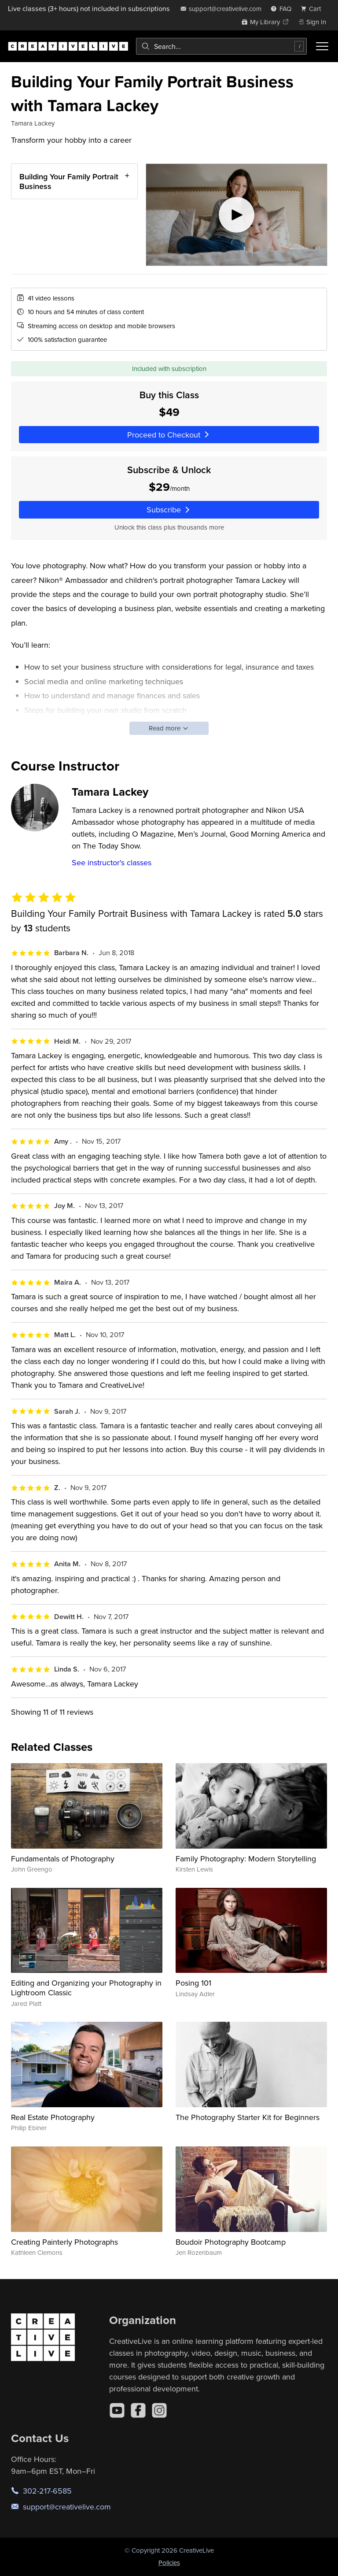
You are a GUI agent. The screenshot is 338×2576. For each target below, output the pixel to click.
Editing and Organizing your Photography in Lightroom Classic (86, 1987)
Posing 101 (193, 1982)
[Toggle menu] (322, 46)
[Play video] (236, 215)
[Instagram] (159, 2410)
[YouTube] (117, 2410)
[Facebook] (138, 2410)
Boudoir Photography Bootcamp (231, 2241)
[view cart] (313, 9)
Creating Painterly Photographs (64, 2241)
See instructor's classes (111, 862)
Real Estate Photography (53, 2117)
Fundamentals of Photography (62, 1858)
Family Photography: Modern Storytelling (246, 1858)
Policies (169, 2562)
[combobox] (221, 46)
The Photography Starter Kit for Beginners (248, 2117)
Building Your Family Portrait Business (68, 181)
